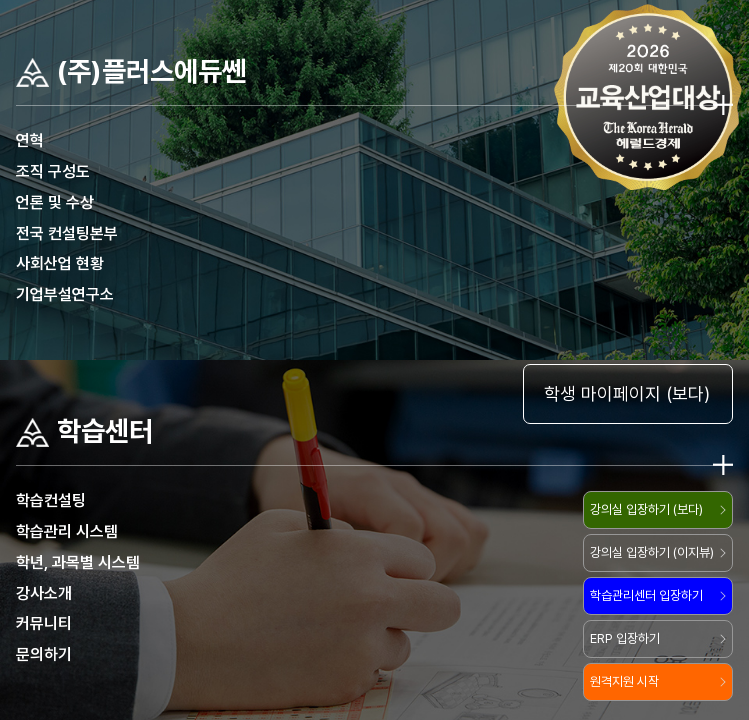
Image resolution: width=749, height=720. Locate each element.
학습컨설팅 (51, 500)
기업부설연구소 (65, 294)
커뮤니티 (44, 623)
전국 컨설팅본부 (67, 233)
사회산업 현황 (60, 263)
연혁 (30, 140)
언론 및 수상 (55, 202)
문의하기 (44, 654)
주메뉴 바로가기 (0, 0)
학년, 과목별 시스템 (78, 562)
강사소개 (44, 593)
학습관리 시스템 (67, 531)
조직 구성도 (53, 171)
